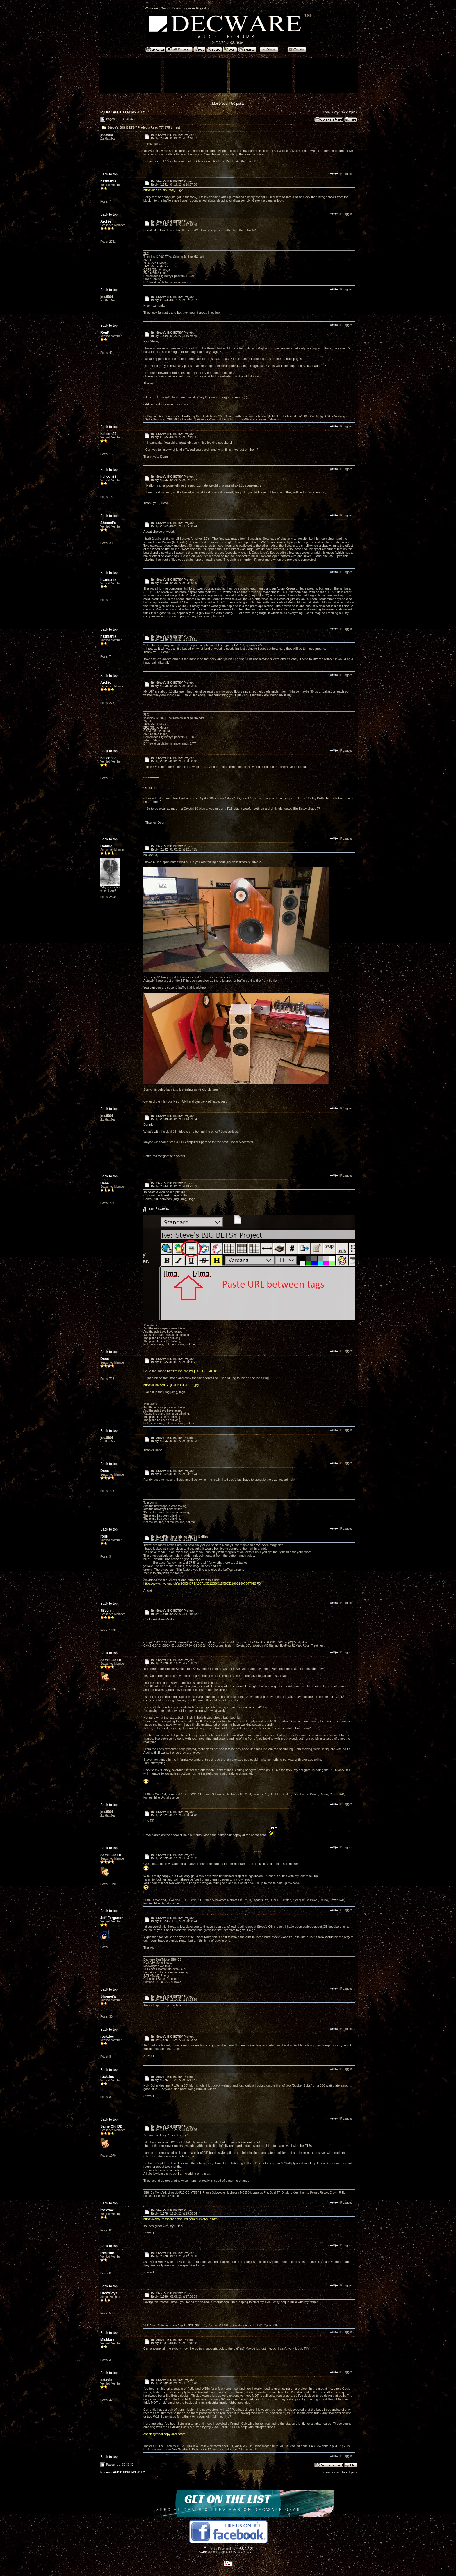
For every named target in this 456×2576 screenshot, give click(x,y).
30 (123, 119)
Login (186, 8)
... (120, 119)
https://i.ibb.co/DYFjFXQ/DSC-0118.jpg (171, 1385)
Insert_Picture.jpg (156, 1208)
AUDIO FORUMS (124, 112)
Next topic (348, 112)
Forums (105, 112)
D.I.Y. (141, 112)
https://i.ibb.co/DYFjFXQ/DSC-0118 (192, 1371)
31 (127, 119)
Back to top (109, 174)
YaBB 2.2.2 (244, 2548)
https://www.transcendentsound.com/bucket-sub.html (180, 2219)
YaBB (203, 2552)
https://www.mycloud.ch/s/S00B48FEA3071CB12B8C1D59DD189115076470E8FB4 (203, 1583)
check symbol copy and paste (164, 2434)
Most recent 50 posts (228, 104)
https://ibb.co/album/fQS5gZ (163, 190)
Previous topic (330, 112)
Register (202, 8)
